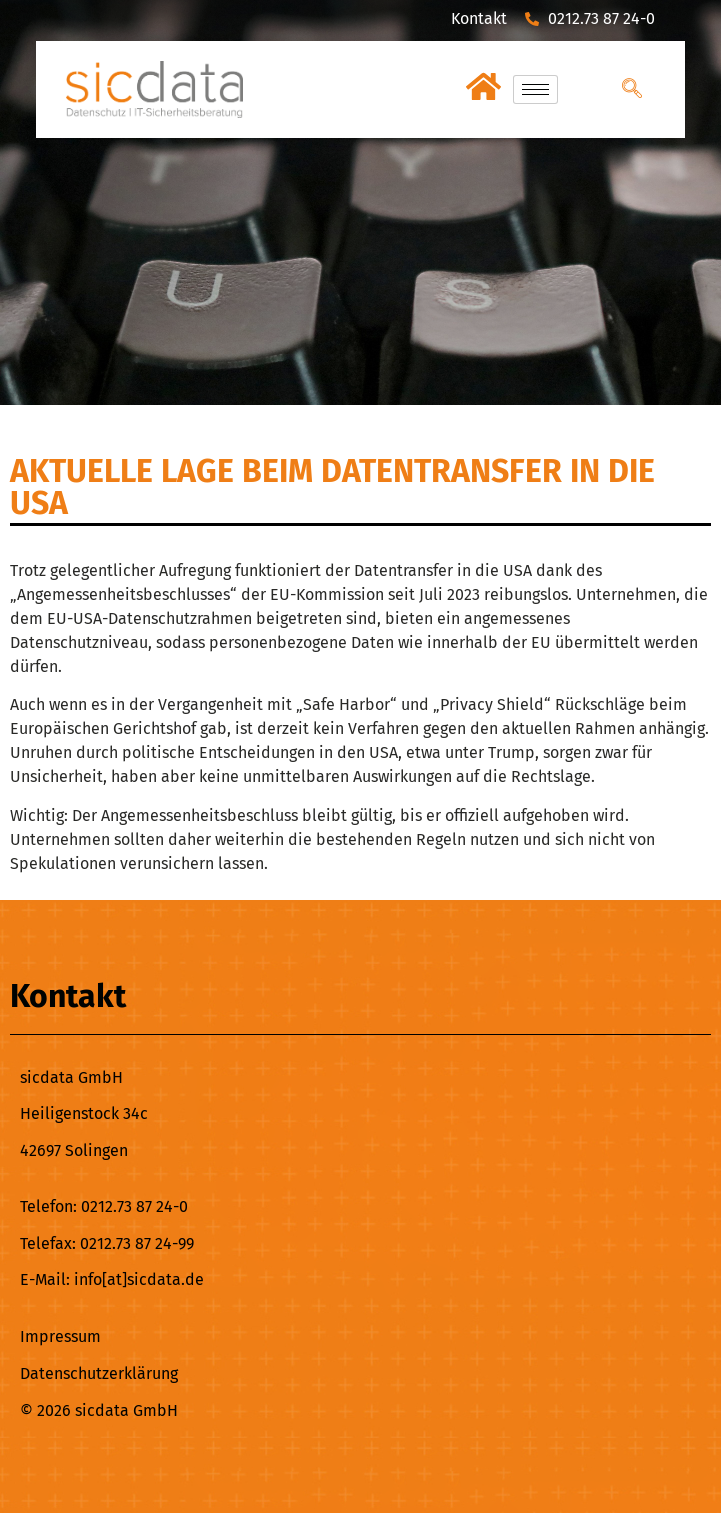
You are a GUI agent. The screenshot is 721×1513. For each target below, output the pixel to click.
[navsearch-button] (632, 90)
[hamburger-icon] (535, 89)
